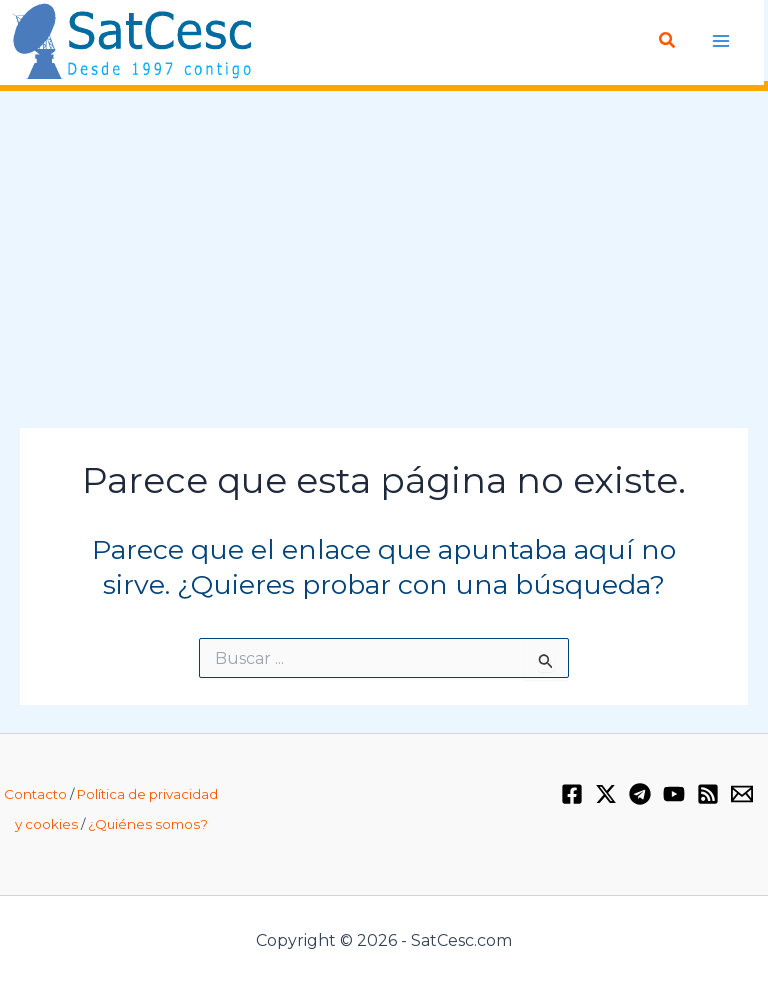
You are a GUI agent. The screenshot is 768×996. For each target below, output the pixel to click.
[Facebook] (572, 794)
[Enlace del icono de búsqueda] (668, 41)
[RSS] (708, 794)
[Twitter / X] (606, 794)
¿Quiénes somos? (148, 824)
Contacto (35, 794)
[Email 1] (742, 794)
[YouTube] (674, 794)
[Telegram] (640, 794)
